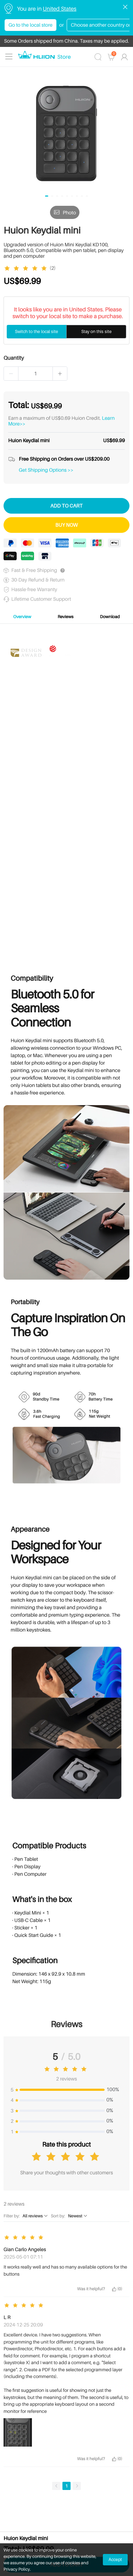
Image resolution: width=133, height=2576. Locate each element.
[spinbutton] (35, 373)
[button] (11, 373)
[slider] (27, 268)
